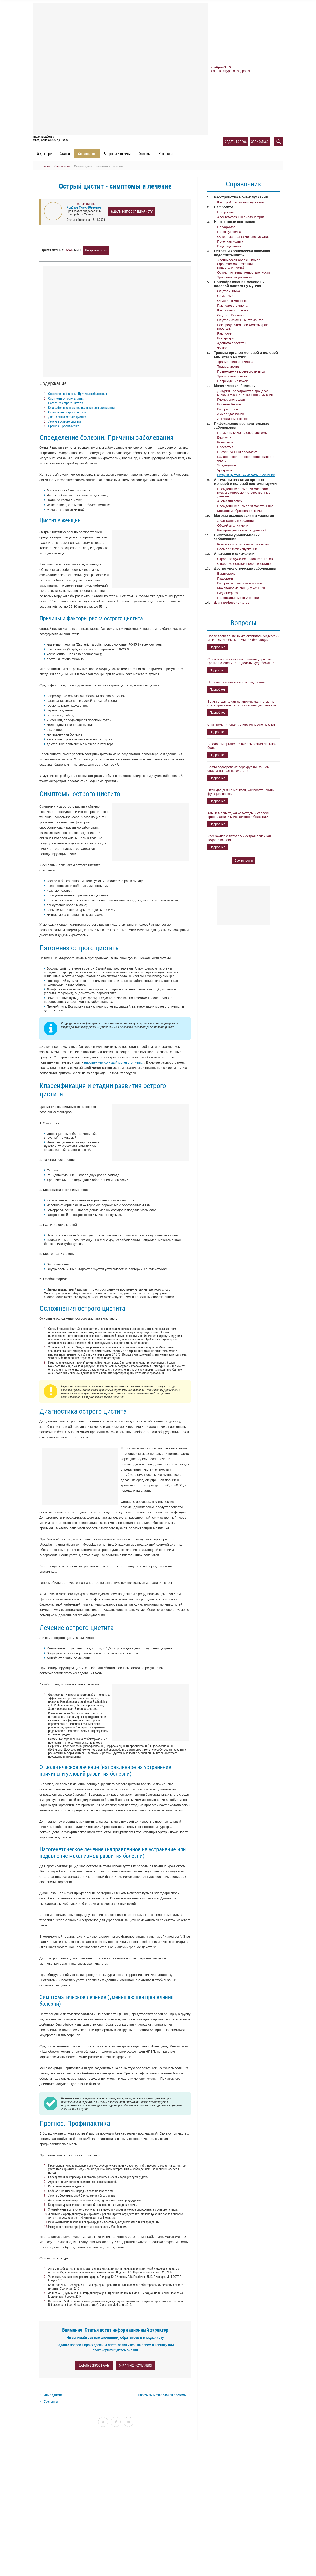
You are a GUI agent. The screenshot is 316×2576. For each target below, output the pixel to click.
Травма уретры (228, 366)
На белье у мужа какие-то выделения (236, 682)
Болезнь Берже (229, 404)
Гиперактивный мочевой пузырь (241, 583)
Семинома (225, 296)
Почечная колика (230, 241)
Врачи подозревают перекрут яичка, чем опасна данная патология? (238, 768)
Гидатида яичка (229, 246)
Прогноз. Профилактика (63, 426)
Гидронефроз (227, 593)
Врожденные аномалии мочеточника (245, 506)
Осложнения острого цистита (67, 412)
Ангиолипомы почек (232, 419)
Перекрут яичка (229, 232)
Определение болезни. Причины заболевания (77, 394)
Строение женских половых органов (244, 563)
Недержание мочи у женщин (239, 597)
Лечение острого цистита (64, 421)
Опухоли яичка (228, 291)
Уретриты (51, 2401)
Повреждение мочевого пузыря (241, 371)
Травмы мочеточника (233, 376)
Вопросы (244, 623)
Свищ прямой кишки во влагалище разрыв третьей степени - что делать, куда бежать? (240, 661)
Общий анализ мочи (232, 525)
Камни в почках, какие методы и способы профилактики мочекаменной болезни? (238, 815)
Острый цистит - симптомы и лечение (246, 475)
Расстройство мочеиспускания (240, 202)
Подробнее (218, 647)
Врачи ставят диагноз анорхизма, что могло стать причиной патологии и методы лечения (241, 703)
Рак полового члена (232, 305)
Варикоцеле (226, 573)
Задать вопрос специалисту (132, 211)
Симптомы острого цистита (66, 398)
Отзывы (144, 154)
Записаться (259, 142)
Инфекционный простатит (237, 452)
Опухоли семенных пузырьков (240, 320)
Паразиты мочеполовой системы (162, 2395)
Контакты (166, 154)
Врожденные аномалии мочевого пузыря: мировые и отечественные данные (243, 492)
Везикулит (225, 437)
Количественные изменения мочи (243, 544)
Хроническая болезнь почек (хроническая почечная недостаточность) (238, 263)
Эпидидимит (53, 2395)
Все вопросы (243, 860)
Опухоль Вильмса (230, 315)
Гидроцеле (225, 578)
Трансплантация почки (234, 277)
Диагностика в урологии (235, 520)
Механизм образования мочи (239, 511)
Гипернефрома (228, 409)
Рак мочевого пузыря (233, 310)
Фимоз (222, 348)
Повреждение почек (232, 381)
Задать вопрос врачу (94, 2365)
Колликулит (226, 442)
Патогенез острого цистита (65, 403)
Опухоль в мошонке (232, 300)
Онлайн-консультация (135, 2365)
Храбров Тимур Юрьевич (84, 207)
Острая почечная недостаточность (243, 272)
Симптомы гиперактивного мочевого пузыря (241, 724)
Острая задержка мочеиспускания (243, 236)
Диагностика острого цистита (67, 417)
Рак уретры (225, 338)
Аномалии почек (229, 501)
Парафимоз (226, 227)
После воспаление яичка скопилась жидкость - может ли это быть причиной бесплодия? (243, 638)
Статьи (65, 154)
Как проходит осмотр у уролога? (241, 530)
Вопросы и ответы (117, 154)
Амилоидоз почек (230, 414)
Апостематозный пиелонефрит (240, 217)
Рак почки (224, 333)
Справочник (87, 154)
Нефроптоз (225, 212)
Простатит (225, 447)
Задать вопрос (236, 142)
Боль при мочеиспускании (237, 549)
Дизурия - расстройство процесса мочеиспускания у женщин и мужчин (245, 392)
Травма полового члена (235, 362)
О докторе (44, 154)
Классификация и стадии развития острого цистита (81, 407)
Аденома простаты (231, 343)
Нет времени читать (96, 250)
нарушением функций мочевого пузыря (114, 1062)
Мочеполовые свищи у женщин (241, 588)
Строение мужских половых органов (245, 559)
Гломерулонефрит (231, 399)
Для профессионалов (232, 602)
